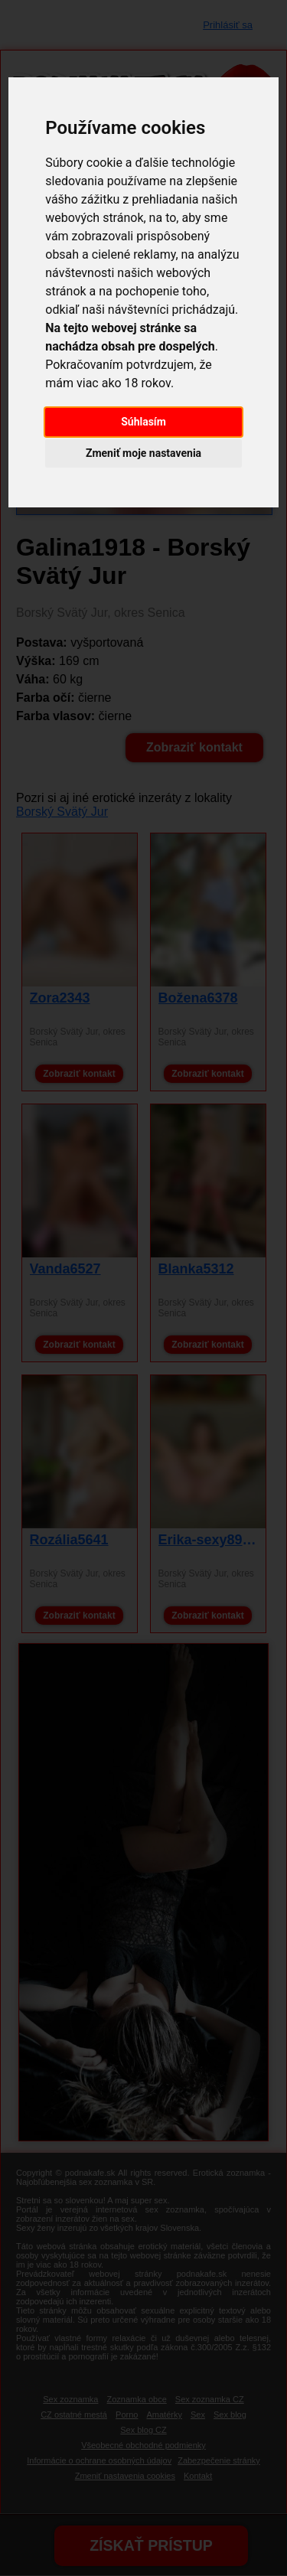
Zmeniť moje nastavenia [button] (143, 453)
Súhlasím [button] (143, 422)
